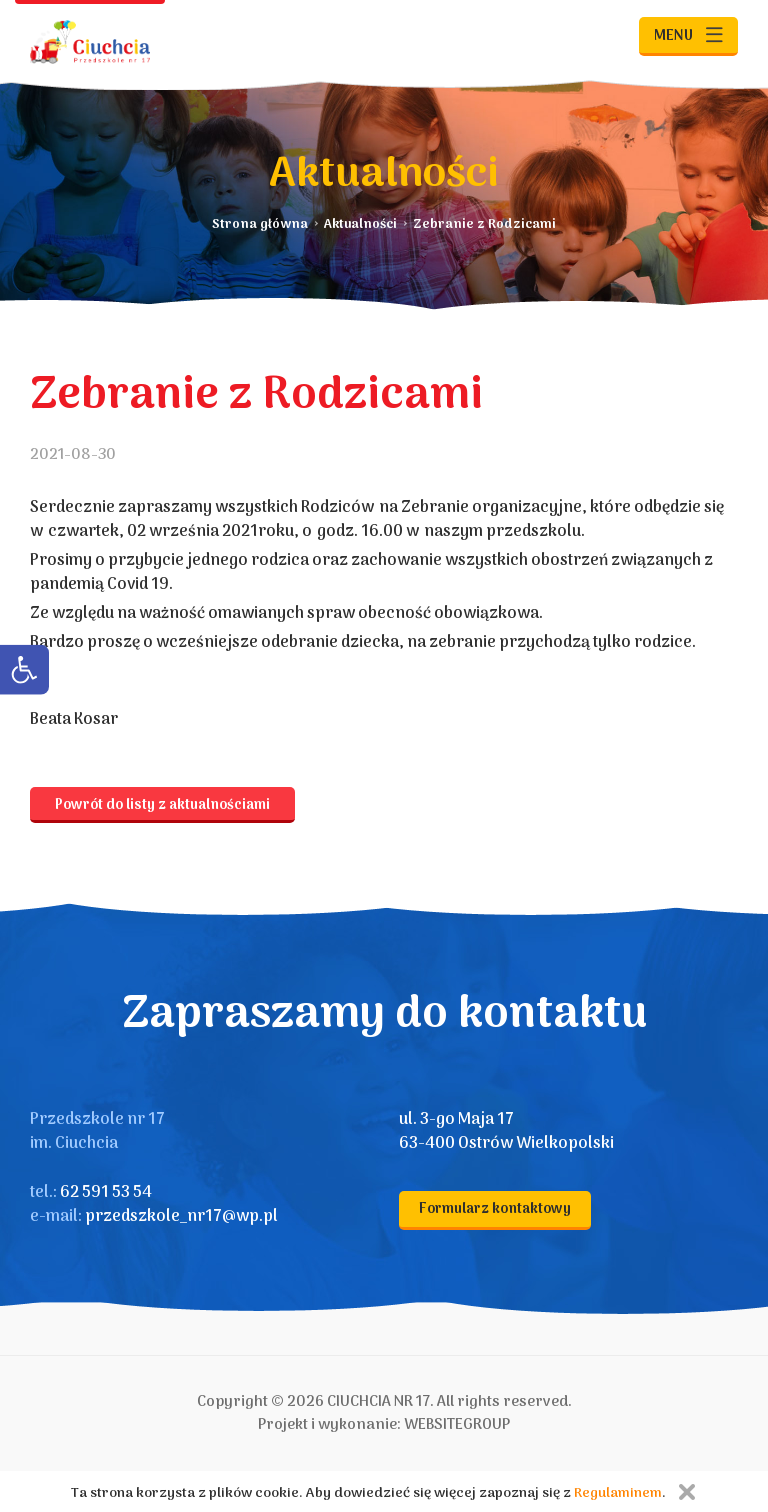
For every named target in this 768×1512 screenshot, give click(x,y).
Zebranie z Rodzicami (484, 224)
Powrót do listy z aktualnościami (162, 805)
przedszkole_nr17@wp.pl (181, 1217)
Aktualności (360, 224)
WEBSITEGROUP (457, 1425)
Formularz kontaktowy (495, 1209)
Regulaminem (618, 1493)
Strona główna (260, 224)
